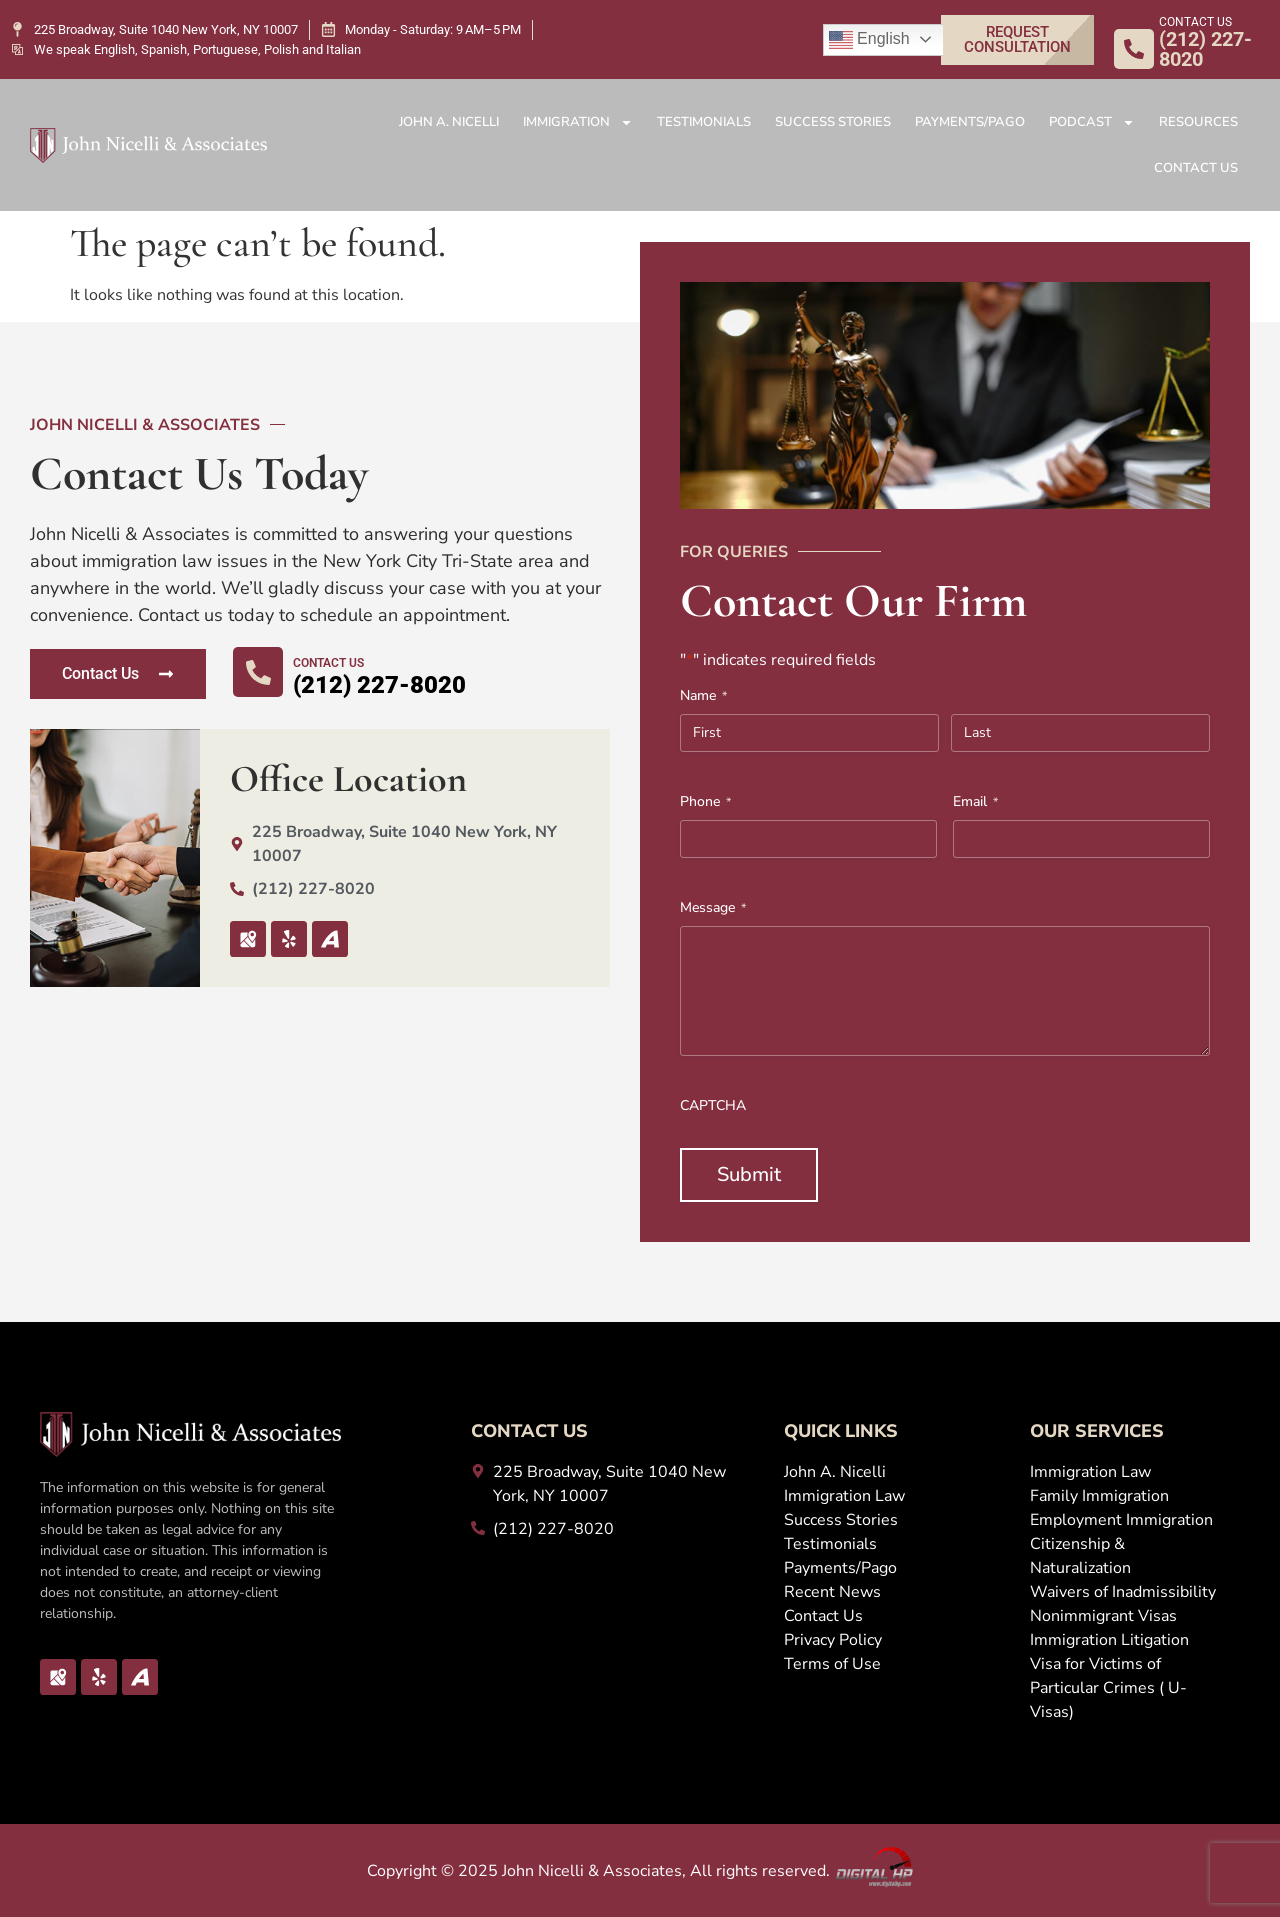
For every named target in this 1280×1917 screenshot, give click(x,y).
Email (975, 801)
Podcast (1092, 122)
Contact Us (1196, 168)
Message (713, 907)
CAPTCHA (713, 1105)
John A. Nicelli (449, 122)
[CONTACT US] (1134, 49)
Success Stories (833, 122)
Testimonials (704, 122)
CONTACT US (1195, 22)
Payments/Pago (970, 122)
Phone (705, 801)
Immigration (578, 122)
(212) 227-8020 (379, 685)
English (869, 40)
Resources (1198, 122)
